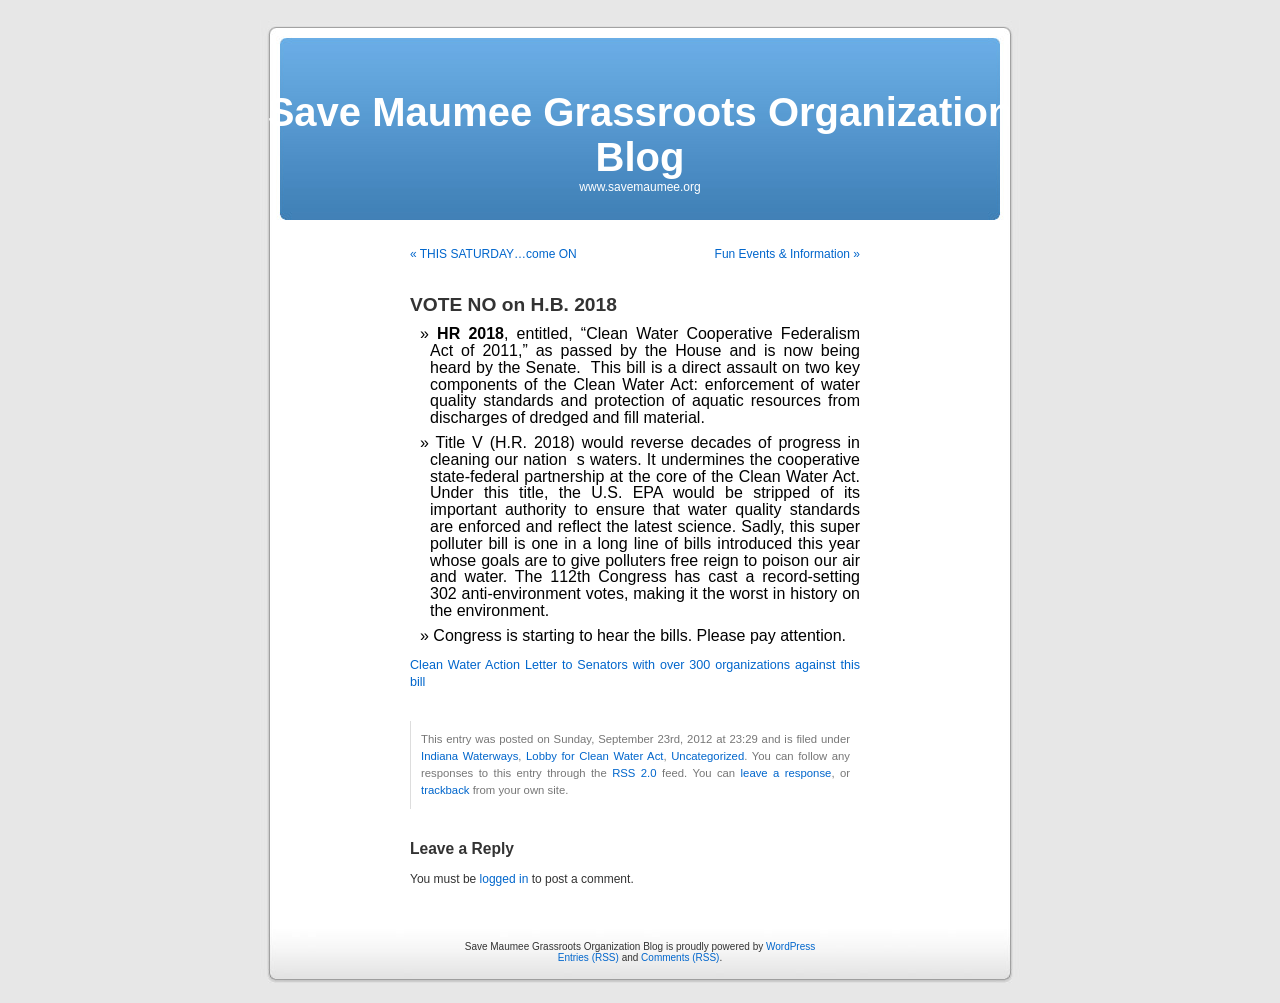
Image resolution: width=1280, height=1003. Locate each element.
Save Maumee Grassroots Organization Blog (640, 134)
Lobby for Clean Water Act (594, 756)
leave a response (786, 773)
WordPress (790, 946)
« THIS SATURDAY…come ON (493, 254)
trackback (445, 790)
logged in (504, 879)
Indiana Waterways (469, 756)
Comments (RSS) (680, 957)
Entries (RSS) (588, 957)
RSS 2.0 (634, 773)
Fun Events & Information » (787, 254)
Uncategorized (707, 756)
